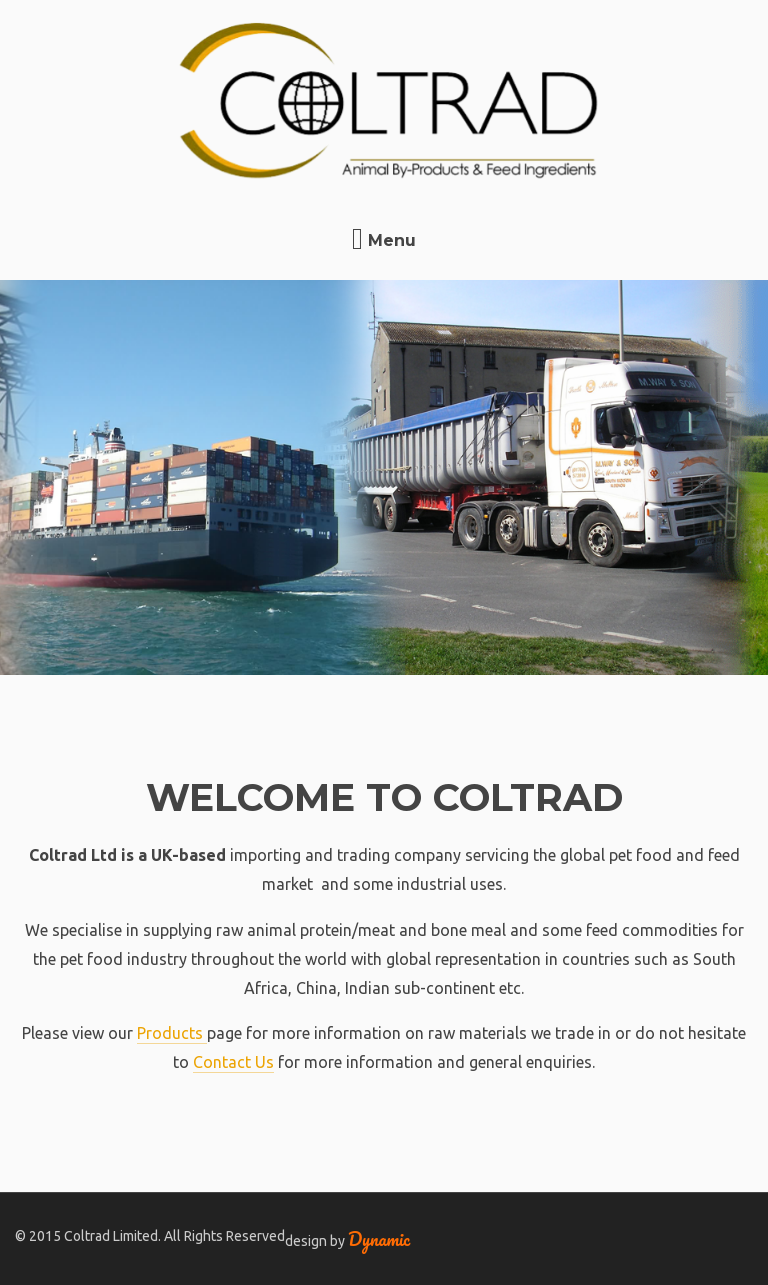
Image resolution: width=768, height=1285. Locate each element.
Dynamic (379, 1239)
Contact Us (233, 1062)
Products (172, 1033)
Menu (384, 240)
